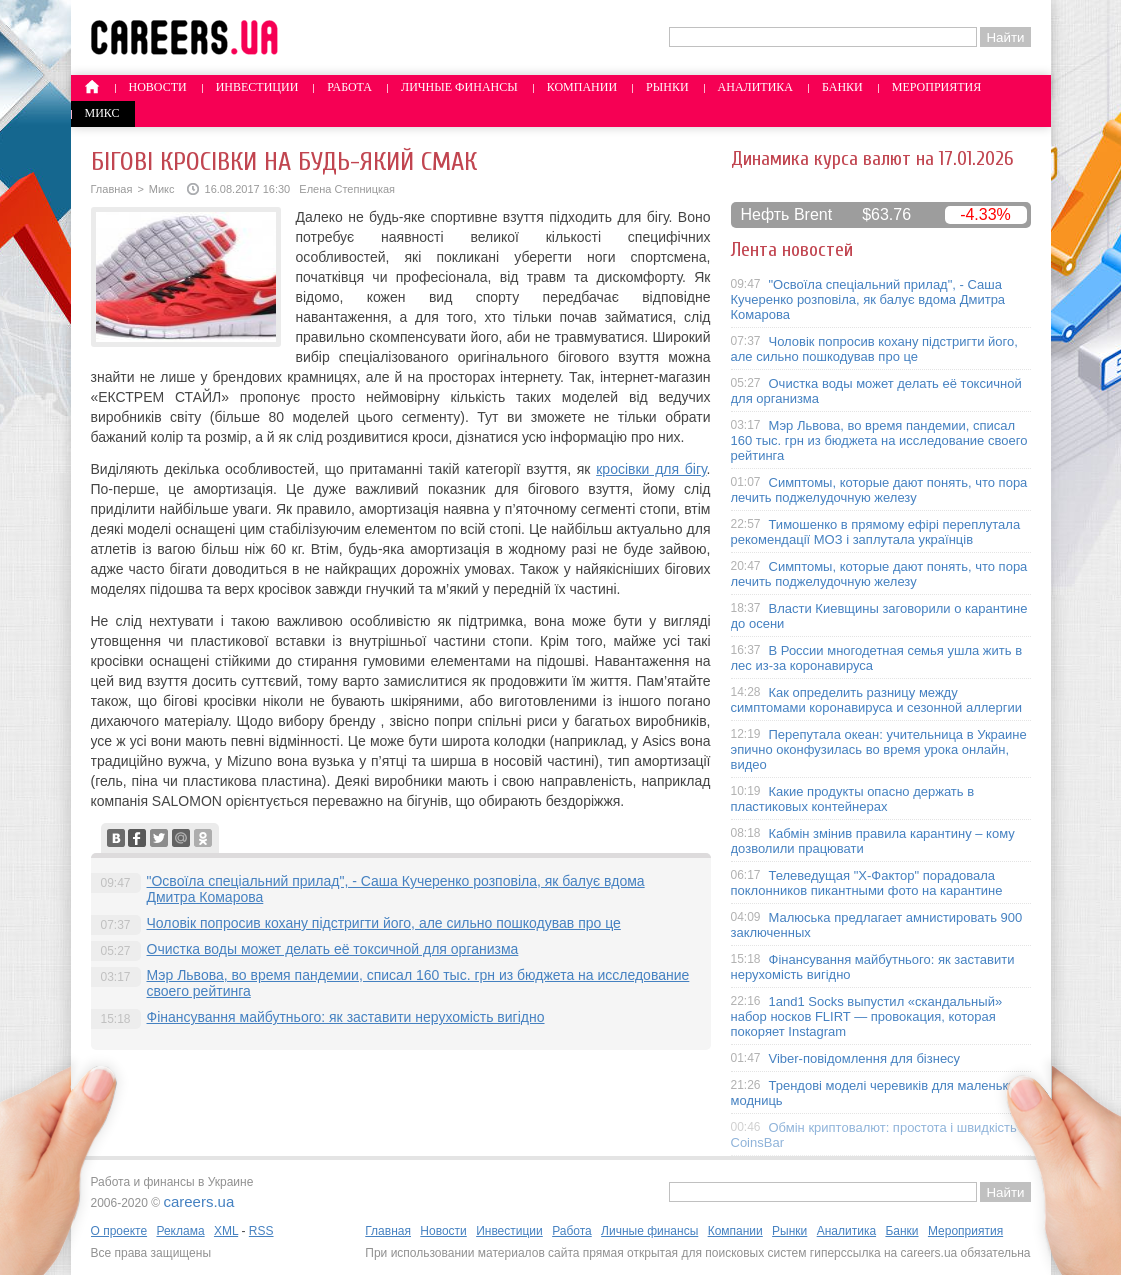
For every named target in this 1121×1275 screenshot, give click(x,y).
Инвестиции (257, 87)
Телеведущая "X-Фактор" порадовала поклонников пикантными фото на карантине (867, 883)
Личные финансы (459, 87)
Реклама (180, 1231)
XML (226, 1231)
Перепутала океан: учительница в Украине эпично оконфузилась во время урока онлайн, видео (879, 749)
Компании (582, 87)
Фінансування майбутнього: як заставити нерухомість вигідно (346, 1017)
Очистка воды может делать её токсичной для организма (333, 949)
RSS (261, 1231)
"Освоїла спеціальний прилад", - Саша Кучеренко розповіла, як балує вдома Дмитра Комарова (868, 299)
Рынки (667, 87)
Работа (349, 87)
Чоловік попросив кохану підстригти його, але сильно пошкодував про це (384, 923)
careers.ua (198, 1201)
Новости (158, 87)
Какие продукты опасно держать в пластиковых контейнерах (853, 799)
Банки (842, 87)
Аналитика (755, 87)
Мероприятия (937, 87)
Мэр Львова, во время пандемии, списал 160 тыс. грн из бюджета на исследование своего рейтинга (879, 440)
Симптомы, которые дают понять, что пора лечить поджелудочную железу (879, 490)
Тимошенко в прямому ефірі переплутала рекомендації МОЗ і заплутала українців (876, 532)
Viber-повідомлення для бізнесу (865, 1058)
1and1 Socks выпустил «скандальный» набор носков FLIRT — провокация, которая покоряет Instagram (867, 1016)
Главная (112, 189)
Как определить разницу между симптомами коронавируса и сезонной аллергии (877, 700)
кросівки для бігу (651, 469)
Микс (102, 113)
